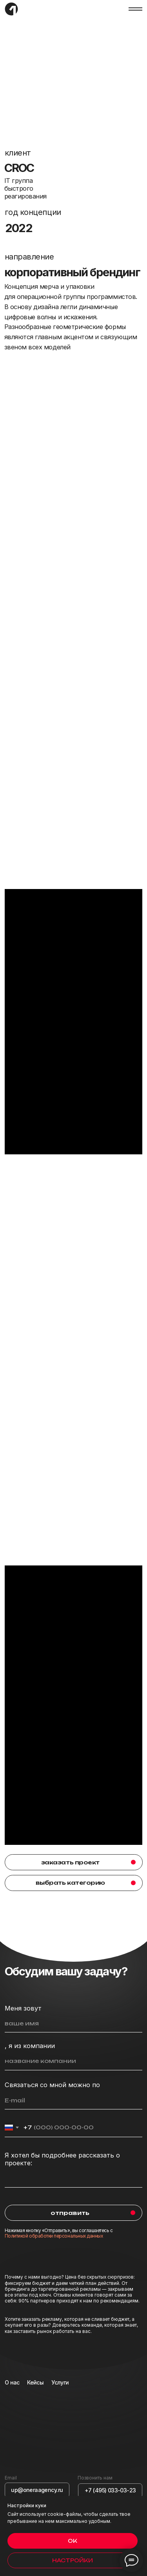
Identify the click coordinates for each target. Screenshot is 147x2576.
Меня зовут (23, 2008)
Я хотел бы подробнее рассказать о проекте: (62, 2159)
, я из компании (30, 2046)
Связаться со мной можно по (52, 2085)
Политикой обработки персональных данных (54, 2236)
